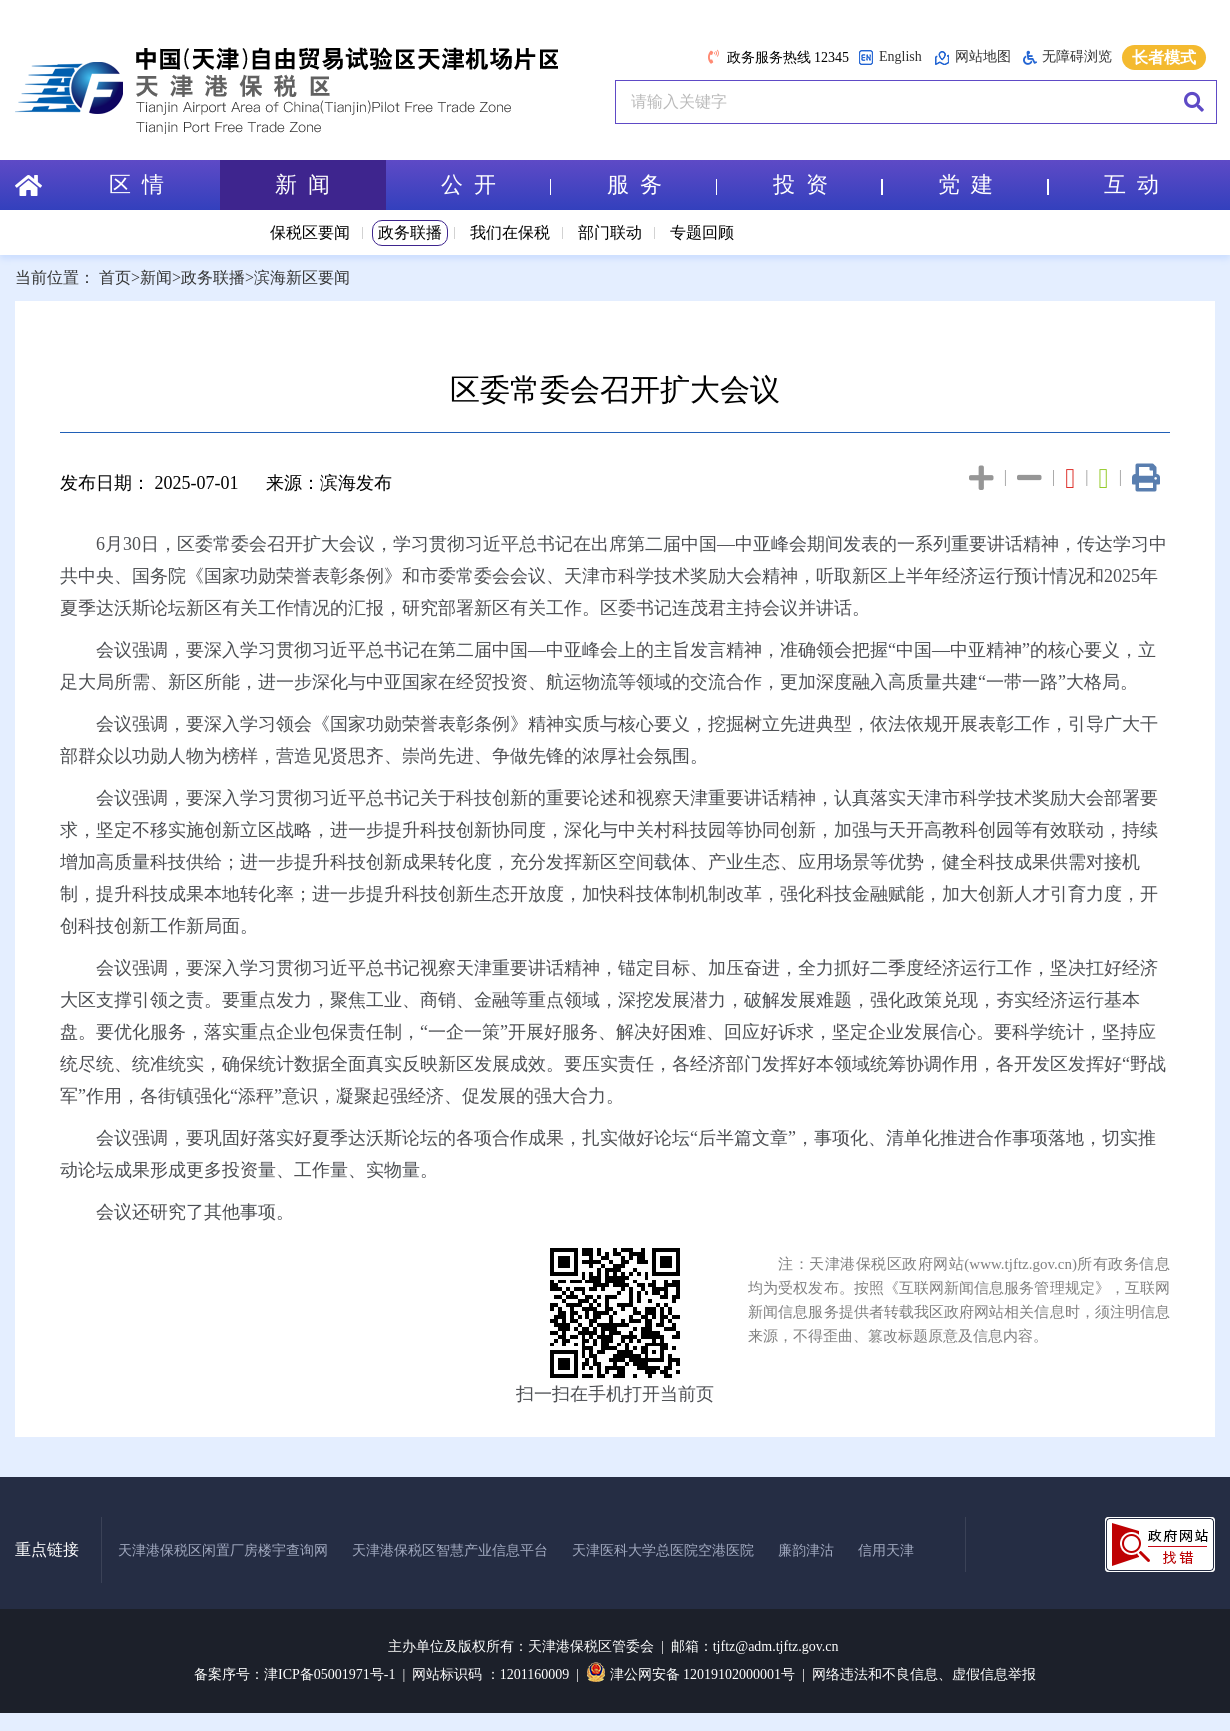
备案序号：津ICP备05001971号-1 (294, 1674)
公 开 (496, 184)
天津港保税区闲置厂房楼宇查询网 (223, 1550)
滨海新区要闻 (302, 277)
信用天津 (886, 1550)
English (890, 57)
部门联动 (610, 232)
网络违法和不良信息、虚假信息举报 (924, 1674)
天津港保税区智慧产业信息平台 (450, 1550)
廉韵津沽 (806, 1550)
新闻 (156, 277)
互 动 (1131, 184)
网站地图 (972, 57)
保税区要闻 (310, 232)
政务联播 (410, 232)
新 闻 (302, 184)
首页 (115, 277)
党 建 (993, 184)
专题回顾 (702, 232)
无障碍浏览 (1067, 57)
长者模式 (1164, 57)
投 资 (828, 184)
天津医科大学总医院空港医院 (663, 1550)
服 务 (662, 184)
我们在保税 (510, 232)
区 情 (136, 184)
